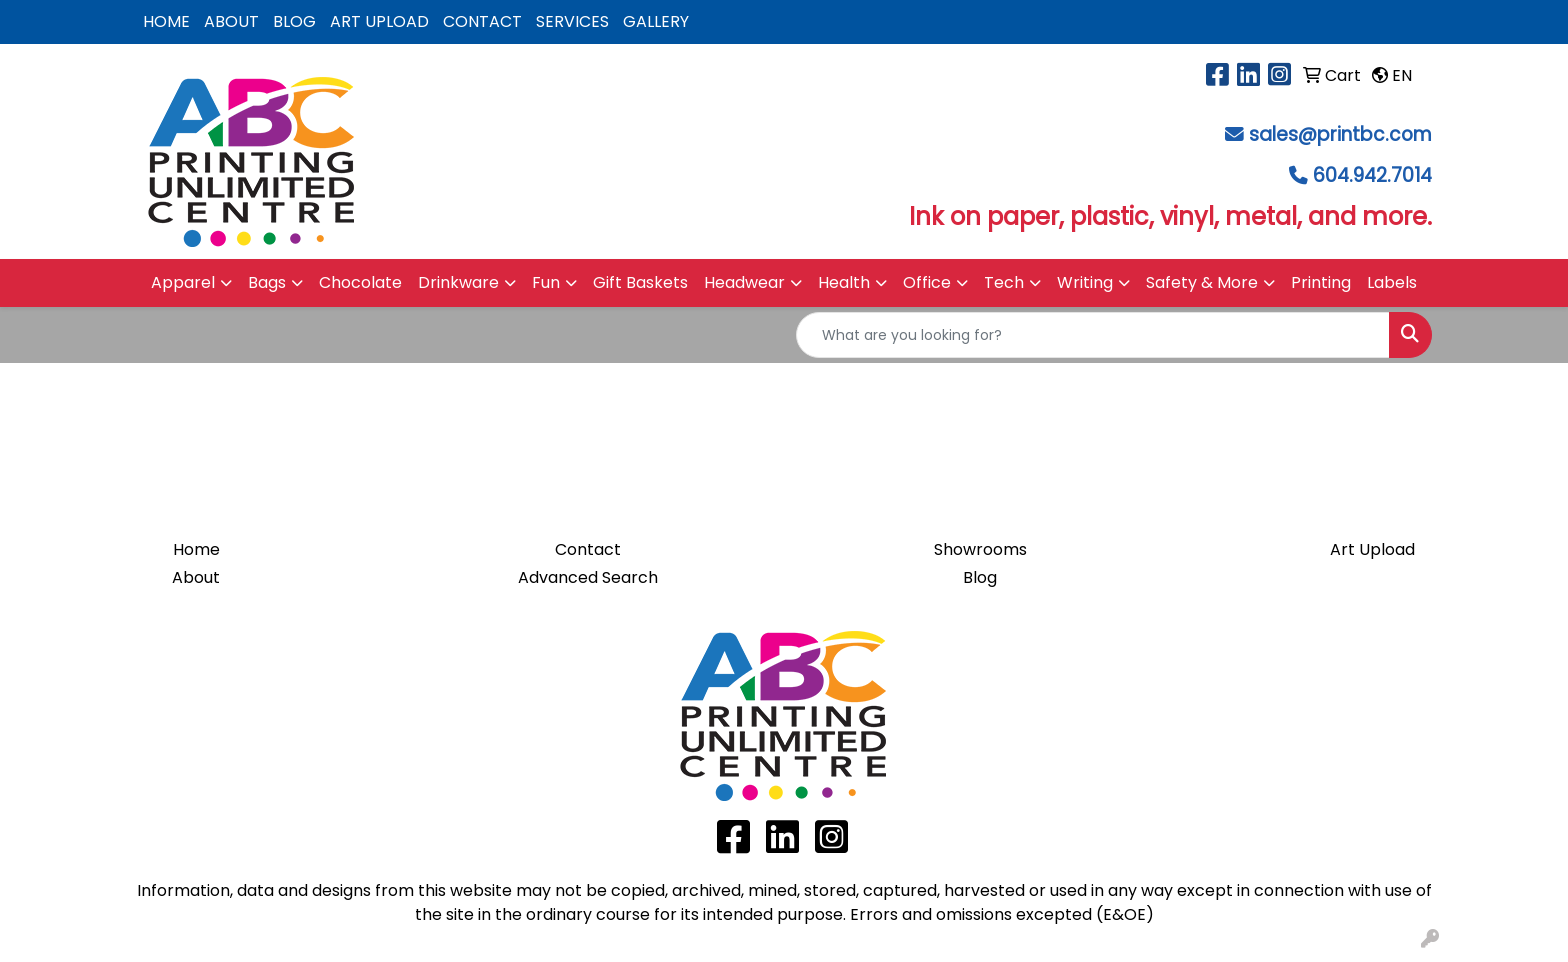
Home (196, 549)
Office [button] (927, 282)
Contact (588, 549)
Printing (1321, 282)
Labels (1392, 282)
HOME (166, 21)
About (196, 577)
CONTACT (482, 21)
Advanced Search (588, 577)
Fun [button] (546, 282)
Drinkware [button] (458, 282)
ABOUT (231, 21)
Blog (980, 577)
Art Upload (1372, 549)
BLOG (294, 21)
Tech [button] (1004, 282)
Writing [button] (1085, 282)
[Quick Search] (1093, 335)
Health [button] (844, 282)
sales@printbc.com (1340, 134)
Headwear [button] (744, 282)
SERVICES (572, 21)
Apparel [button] (183, 282)
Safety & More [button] (1202, 282)
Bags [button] (267, 282)
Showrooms (980, 549)
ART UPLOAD (379, 21)
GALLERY (656, 21)
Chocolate (360, 282)
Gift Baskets (640, 282)
